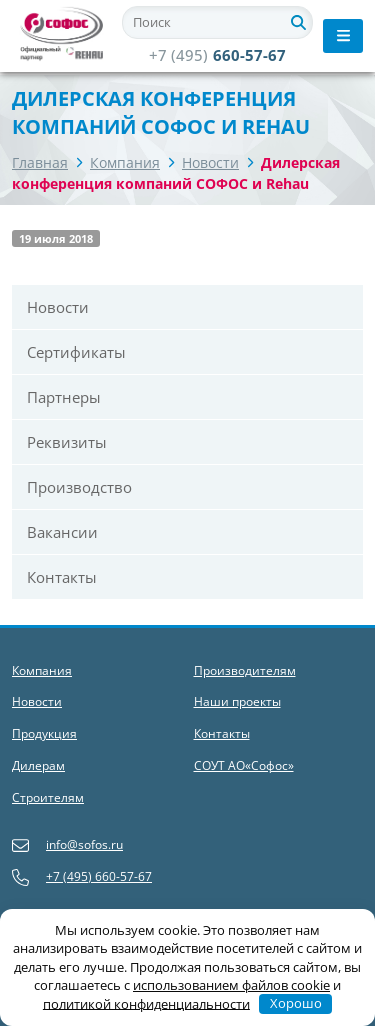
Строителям (48, 797)
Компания (125, 162)
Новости (210, 162)
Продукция (44, 733)
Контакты (62, 577)
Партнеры (64, 397)
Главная (40, 162)
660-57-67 (217, 55)
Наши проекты (237, 701)
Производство (79, 487)
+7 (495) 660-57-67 (82, 877)
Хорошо (296, 1003)
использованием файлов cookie (231, 985)
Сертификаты (76, 352)
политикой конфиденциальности (146, 1003)
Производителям (245, 670)
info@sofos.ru (67, 845)
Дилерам (38, 765)
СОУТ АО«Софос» (244, 765)
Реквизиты (67, 442)
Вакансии (62, 532)
